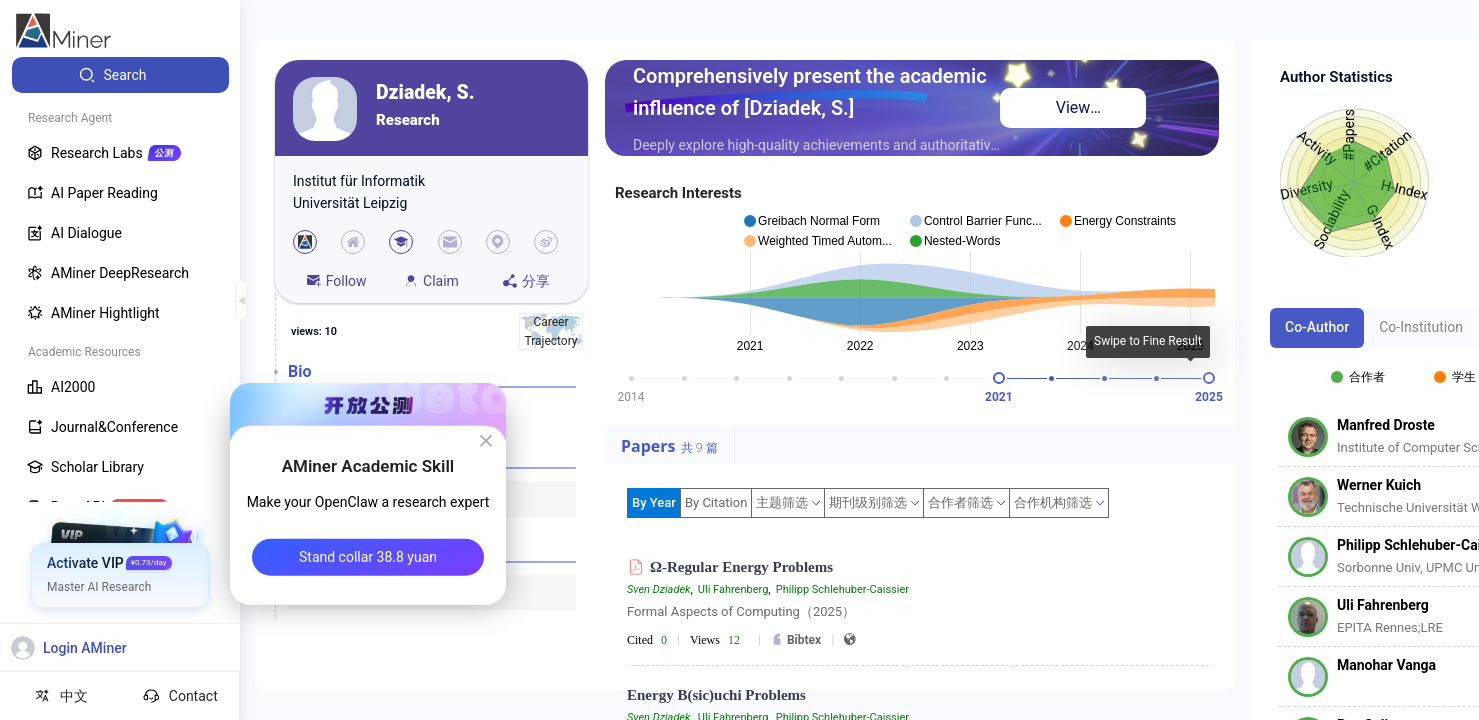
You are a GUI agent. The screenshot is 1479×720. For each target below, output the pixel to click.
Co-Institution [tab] (1421, 327)
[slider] (999, 378)
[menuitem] (120, 75)
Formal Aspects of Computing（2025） (741, 611)
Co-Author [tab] (1317, 327)
